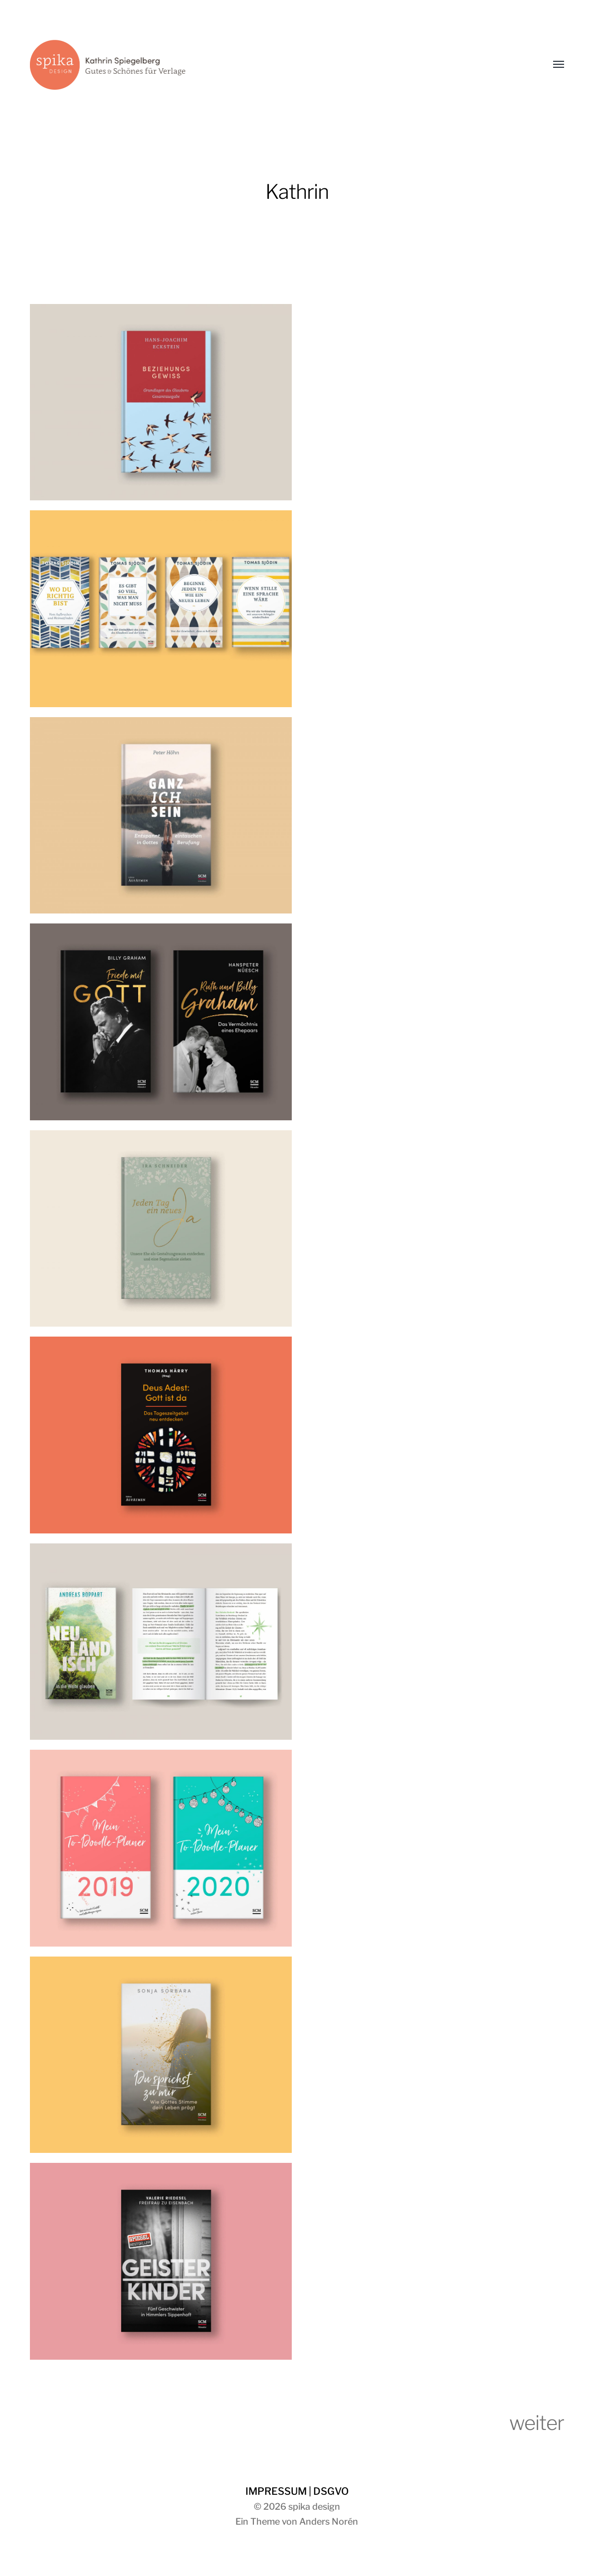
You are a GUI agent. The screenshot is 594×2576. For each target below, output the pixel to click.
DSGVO (331, 2491)
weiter (536, 2423)
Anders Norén (328, 2521)
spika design (314, 2506)
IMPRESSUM (276, 2491)
